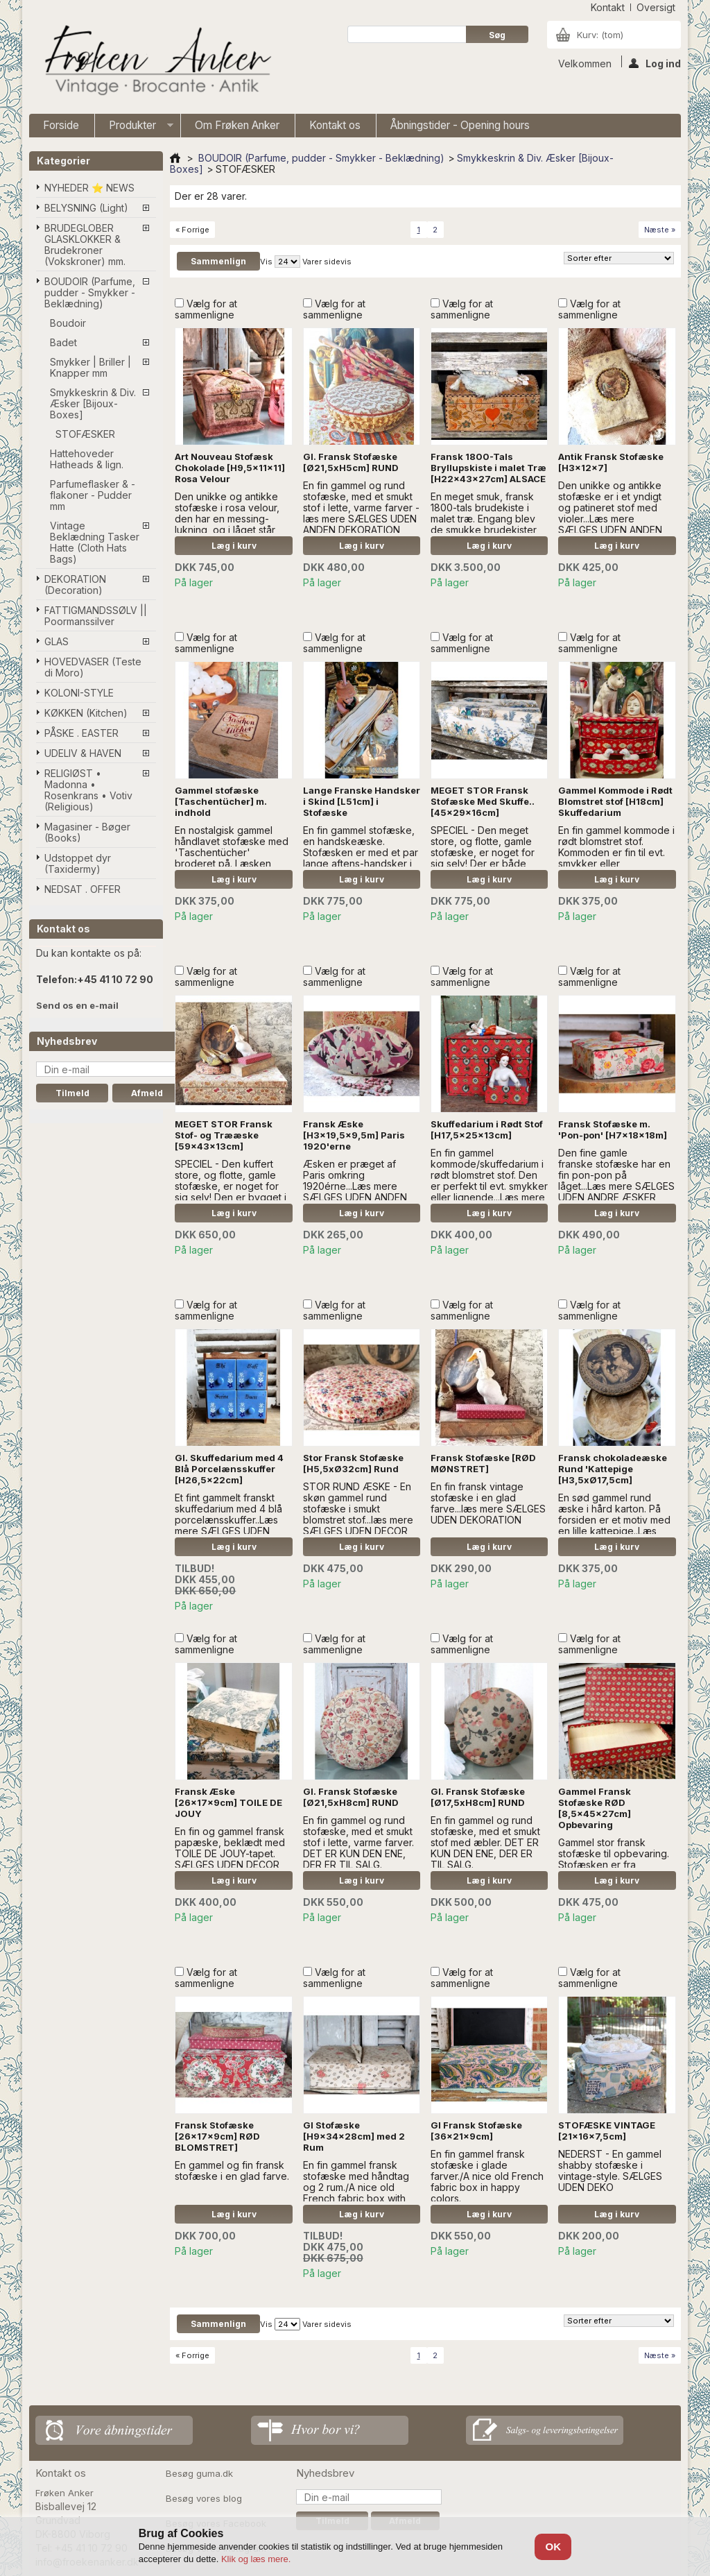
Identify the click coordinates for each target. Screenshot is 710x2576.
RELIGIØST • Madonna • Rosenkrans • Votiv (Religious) (88, 789)
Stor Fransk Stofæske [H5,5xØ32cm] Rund (353, 1463)
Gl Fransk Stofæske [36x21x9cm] (476, 2130)
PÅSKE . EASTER (81, 733)
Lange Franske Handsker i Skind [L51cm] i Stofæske (361, 801)
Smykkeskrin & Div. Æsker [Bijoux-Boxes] (93, 403)
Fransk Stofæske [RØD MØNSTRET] (483, 1463)
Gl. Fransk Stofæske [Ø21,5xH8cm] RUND (351, 1797)
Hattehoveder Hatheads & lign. (86, 458)
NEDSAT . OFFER (82, 889)
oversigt (656, 7)
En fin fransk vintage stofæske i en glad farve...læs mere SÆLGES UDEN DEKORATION (488, 1503)
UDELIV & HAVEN (82, 753)
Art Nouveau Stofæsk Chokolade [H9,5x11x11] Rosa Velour (230, 467)
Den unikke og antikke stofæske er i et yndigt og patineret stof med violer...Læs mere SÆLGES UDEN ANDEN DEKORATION (610, 513)
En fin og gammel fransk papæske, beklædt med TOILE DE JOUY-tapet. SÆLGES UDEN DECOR (230, 1847)
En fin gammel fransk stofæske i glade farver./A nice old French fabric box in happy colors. (487, 2176)
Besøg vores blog (204, 2498)
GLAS (56, 641)
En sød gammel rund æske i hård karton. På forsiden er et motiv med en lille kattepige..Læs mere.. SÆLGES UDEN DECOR (614, 1525)
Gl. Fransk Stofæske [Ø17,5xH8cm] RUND (478, 1797)
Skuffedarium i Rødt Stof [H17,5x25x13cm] (487, 1129)
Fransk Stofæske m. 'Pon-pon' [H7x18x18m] (612, 1129)
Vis (266, 261)
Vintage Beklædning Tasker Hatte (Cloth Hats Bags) (94, 542)
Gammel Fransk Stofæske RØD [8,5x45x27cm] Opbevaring (594, 1808)
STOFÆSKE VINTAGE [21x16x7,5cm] (606, 2130)
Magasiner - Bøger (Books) (87, 832)
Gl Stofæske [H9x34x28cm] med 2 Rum (354, 2136)
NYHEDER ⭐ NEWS (89, 188)
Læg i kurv (234, 545)
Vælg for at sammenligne (206, 309)
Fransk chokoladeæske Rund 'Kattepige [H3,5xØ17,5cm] (612, 1468)
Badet (63, 342)
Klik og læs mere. (256, 2559)
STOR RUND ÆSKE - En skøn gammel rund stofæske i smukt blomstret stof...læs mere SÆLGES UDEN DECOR (358, 1509)
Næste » (659, 229)
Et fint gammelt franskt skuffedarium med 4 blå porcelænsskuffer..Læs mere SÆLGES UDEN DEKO (230, 1520)
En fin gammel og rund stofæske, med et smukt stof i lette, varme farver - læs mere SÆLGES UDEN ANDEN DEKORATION (361, 507)
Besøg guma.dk (199, 2473)
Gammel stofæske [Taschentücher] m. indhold (221, 801)
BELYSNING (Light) (86, 208)
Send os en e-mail (77, 1005)
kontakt (608, 7)
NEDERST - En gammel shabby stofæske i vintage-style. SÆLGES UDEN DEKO (610, 2170)
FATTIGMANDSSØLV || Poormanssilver (95, 615)
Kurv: (600, 34)
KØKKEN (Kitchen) (86, 713)
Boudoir (68, 323)
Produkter (134, 128)
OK (554, 2546)
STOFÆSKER (85, 434)
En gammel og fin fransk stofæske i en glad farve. (232, 2170)
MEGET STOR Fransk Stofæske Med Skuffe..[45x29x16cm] (483, 801)
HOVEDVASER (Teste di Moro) (92, 667)
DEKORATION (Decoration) (75, 584)
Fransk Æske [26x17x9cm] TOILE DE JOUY (228, 1802)
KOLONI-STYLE (79, 693)
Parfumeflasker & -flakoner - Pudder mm (92, 495)
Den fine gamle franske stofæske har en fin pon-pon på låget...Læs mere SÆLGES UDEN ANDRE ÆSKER (616, 1175)
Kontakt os (335, 125)
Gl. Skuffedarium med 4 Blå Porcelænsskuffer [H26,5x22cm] (229, 1468)
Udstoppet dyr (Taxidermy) (77, 863)
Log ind (655, 62)
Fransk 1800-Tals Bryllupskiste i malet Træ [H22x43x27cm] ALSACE (488, 467)
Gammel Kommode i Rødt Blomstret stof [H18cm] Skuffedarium (615, 801)
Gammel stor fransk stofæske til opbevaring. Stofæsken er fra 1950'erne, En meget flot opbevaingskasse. (614, 1864)
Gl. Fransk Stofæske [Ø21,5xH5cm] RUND (351, 462)
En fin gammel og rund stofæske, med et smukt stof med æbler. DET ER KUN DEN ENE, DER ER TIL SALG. (485, 1842)
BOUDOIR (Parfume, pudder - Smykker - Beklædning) (89, 292)
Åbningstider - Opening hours (460, 125)
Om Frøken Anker (237, 125)
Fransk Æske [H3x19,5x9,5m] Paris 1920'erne (354, 1135)
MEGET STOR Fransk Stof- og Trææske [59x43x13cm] (223, 1135)
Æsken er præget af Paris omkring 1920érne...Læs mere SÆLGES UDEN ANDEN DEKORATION (355, 1186)
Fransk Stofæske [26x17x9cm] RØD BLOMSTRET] (217, 2136)
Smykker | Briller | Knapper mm (90, 367)
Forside (61, 125)
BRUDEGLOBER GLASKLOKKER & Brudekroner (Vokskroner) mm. (84, 244)
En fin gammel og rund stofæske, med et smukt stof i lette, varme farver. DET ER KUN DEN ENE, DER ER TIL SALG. (358, 1842)
